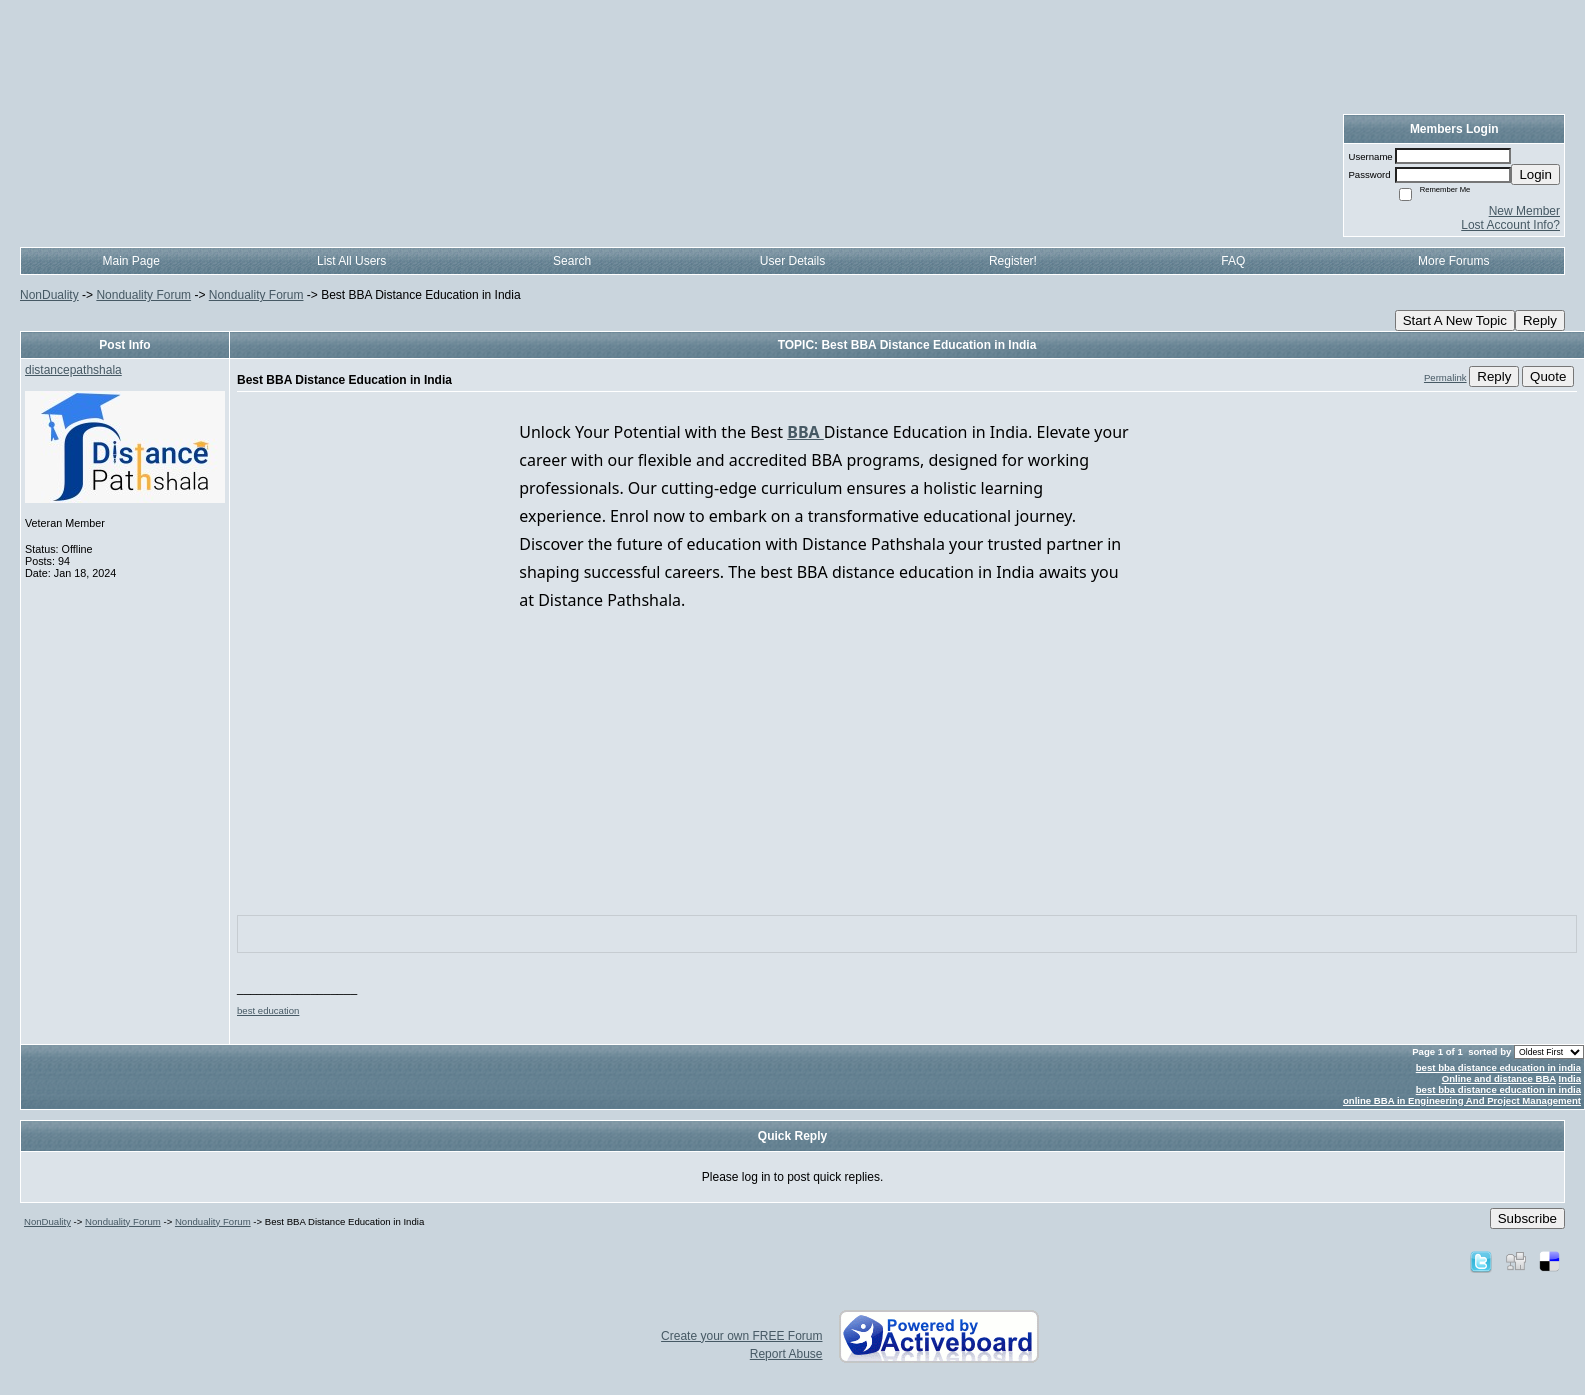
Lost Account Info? (1510, 225)
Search (572, 261)
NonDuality (49, 295)
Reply (1540, 320)
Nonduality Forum (143, 295)
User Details (792, 261)
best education (268, 1010)
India (1570, 1078)
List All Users (351, 261)
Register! (1013, 261)
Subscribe (1527, 1218)
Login (1535, 174)
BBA (805, 432)
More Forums (1453, 261)
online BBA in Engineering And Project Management (1462, 1100)
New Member (1524, 211)
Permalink (1445, 377)
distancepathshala (73, 370)
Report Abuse (786, 1354)
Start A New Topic (1455, 320)
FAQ (1233, 261)
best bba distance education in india (1498, 1067)
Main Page (131, 261)
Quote (1548, 376)
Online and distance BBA (1499, 1078)
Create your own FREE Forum (741, 1336)
